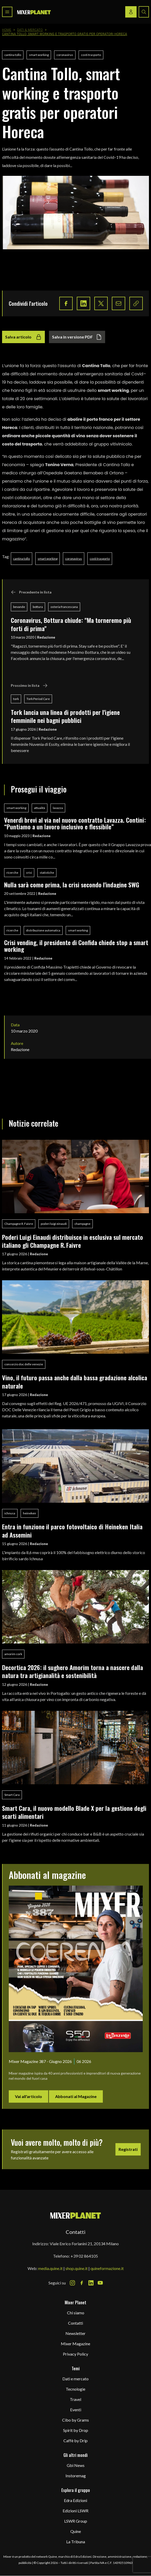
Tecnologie (75, 2389)
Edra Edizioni (75, 2500)
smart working (39, 55)
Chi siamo (75, 2312)
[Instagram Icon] (72, 2282)
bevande (19, 607)
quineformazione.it (107, 2268)
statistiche (47, 872)
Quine (75, 2531)
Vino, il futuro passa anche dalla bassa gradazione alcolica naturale (74, 1381)
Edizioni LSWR (75, 2510)
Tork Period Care (38, 699)
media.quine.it (50, 2268)
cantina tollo (12, 55)
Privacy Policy (75, 2353)
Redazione (46, 637)
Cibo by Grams (75, 2419)
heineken (29, 1513)
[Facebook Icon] (81, 2282)
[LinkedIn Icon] (91, 2282)
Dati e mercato (75, 2378)
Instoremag (75, 2475)
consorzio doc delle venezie (23, 1364)
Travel (75, 2399)
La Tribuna (75, 2541)
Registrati (128, 2149)
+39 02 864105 (84, 2255)
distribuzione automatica (43, 930)
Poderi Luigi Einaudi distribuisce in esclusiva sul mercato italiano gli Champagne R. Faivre (72, 1241)
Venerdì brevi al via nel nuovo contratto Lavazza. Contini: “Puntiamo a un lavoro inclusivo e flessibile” (75, 823)
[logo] (34, 11)
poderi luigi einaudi (54, 1224)
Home (6, 30)
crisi (29, 872)
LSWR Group (75, 2521)
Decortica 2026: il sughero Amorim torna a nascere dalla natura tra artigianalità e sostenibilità (72, 1671)
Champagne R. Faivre (18, 1224)
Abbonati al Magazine (76, 2096)
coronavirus (64, 55)
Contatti (75, 2323)
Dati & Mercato (30, 30)
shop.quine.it (76, 2268)
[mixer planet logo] (75, 2215)
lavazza (58, 808)
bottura (38, 607)
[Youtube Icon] (100, 2282)
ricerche (12, 872)
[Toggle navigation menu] (7, 12)
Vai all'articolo (28, 2096)
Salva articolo (23, 337)
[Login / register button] (131, 12)
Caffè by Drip (75, 2440)
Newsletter (75, 2333)
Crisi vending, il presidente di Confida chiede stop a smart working (76, 946)
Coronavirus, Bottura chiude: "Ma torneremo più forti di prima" (71, 624)
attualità (39, 808)
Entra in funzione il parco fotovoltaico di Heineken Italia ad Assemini (72, 1530)
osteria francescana (64, 607)
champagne (82, 1224)
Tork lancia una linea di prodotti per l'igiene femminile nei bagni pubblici (65, 716)
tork (16, 699)
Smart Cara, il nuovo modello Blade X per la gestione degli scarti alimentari (74, 1812)
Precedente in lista (31, 592)
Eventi (75, 2409)
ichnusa (9, 1513)
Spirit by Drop (75, 2430)
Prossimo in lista (29, 685)
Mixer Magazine (75, 2343)
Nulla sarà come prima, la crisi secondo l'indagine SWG (71, 884)
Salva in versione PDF (77, 337)
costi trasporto (91, 55)
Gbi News (76, 2465)
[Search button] (144, 12)
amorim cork (13, 1654)
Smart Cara (12, 1795)
